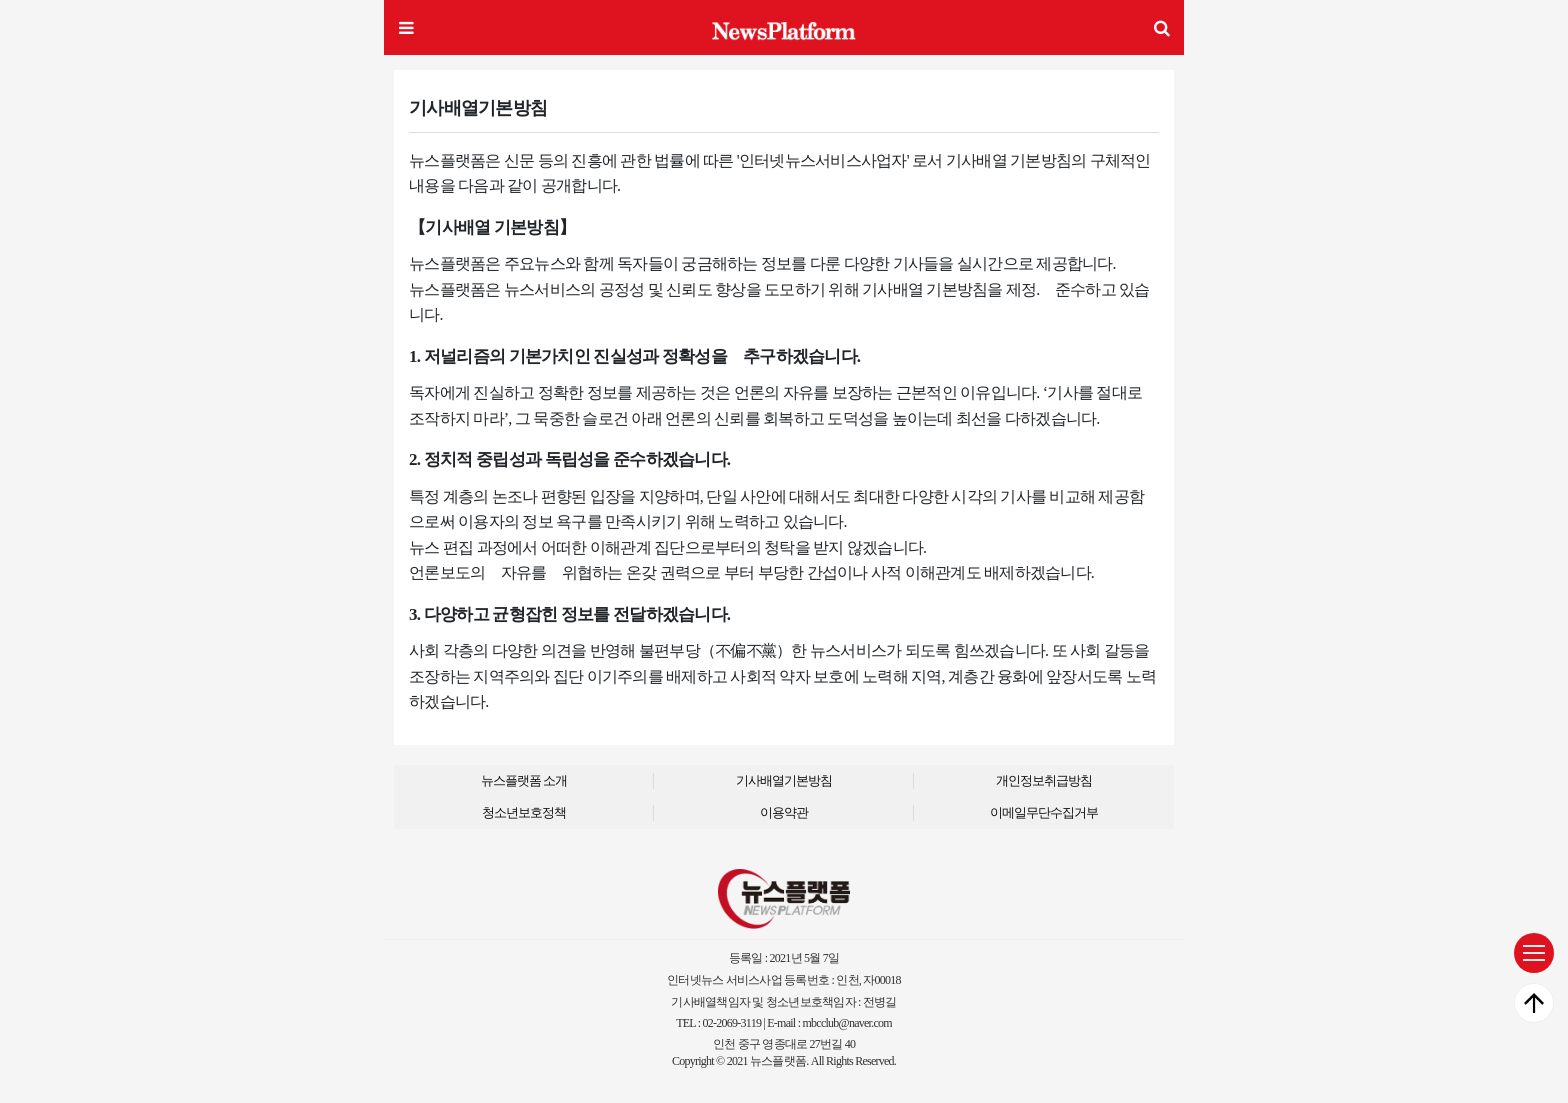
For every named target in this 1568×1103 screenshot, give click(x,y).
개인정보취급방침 (1044, 780)
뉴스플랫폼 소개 (524, 780)
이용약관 (784, 812)
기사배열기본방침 (784, 780)
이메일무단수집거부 (1044, 812)
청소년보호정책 (524, 812)
